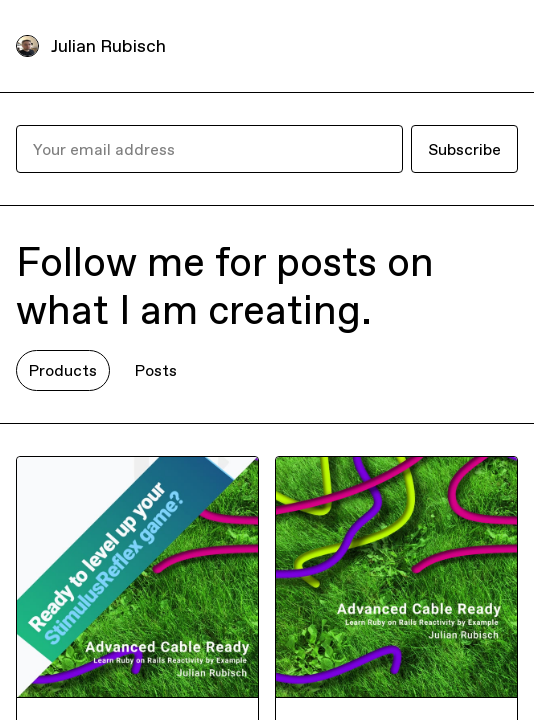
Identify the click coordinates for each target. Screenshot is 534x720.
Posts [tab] (156, 370)
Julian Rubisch (108, 45)
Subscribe (464, 149)
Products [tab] (63, 370)
